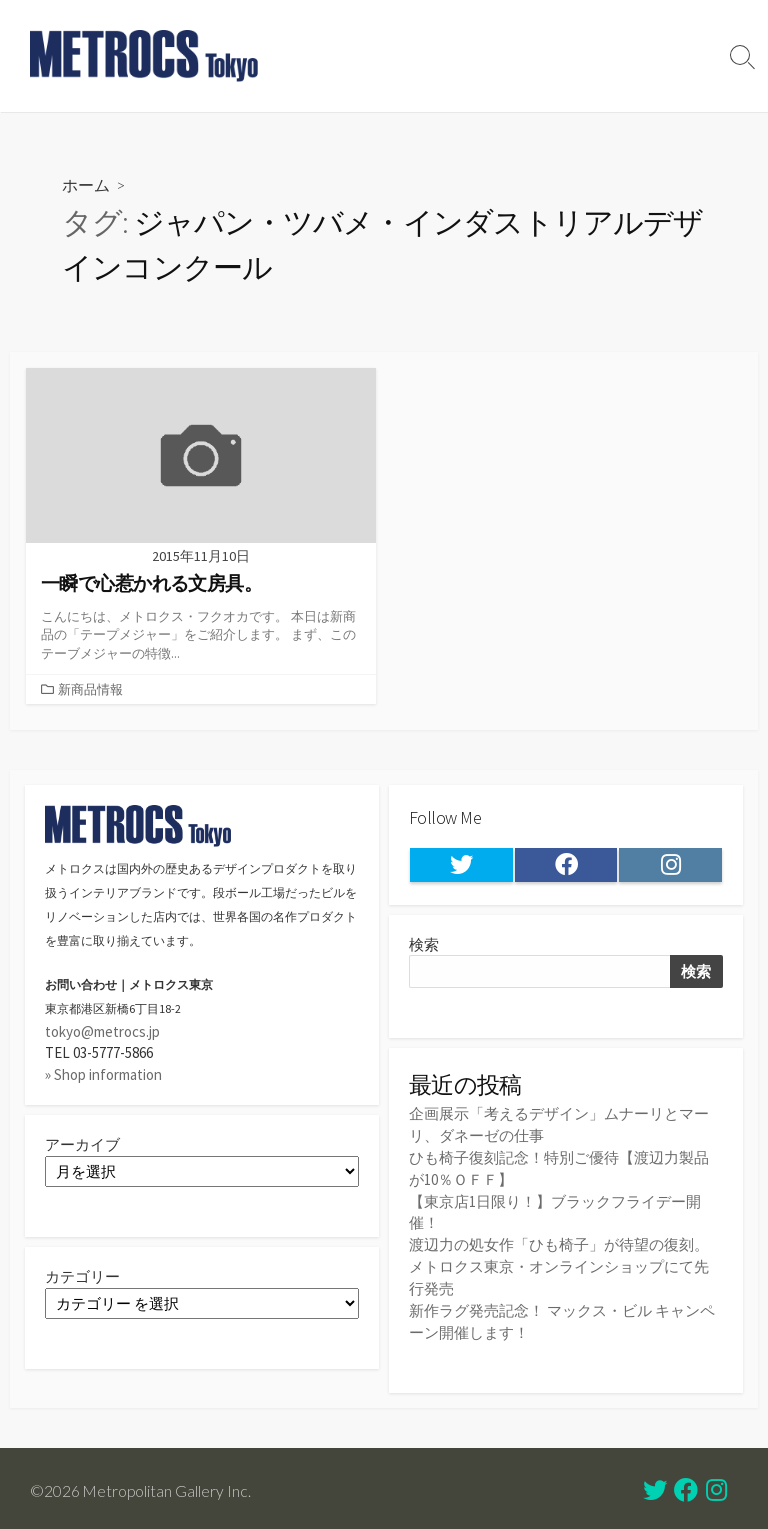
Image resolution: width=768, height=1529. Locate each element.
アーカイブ (82, 1145)
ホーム (86, 184)
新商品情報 (90, 689)
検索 (424, 945)
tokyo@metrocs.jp (102, 1031)
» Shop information (103, 1074)
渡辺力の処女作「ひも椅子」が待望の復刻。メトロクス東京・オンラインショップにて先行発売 (559, 1262)
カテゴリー (82, 1277)
